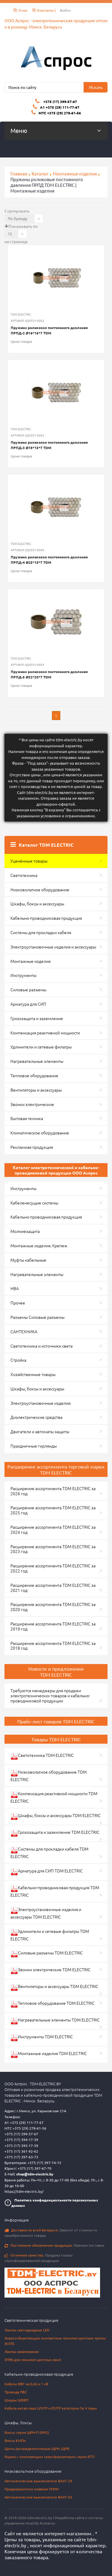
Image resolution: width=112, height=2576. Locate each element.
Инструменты (23, 975)
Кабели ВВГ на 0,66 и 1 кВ (26, 2383)
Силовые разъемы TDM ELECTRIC (46, 1954)
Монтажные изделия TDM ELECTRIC (48, 2054)
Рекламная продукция (31, 1147)
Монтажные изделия (75, 173)
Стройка (18, 1360)
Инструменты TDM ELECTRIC (41, 2037)
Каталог (40, 173)
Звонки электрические (32, 1104)
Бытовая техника (26, 1118)
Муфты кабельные (28, 1260)
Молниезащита (25, 1231)
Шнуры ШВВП (16, 2400)
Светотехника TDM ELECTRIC (42, 1756)
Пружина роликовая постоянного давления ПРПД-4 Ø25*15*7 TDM (49, 559)
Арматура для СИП (28, 1004)
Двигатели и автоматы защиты (39, 1431)
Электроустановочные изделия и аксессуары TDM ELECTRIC (45, 1913)
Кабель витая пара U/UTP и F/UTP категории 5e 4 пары (50, 2408)
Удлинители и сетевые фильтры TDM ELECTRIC (49, 1935)
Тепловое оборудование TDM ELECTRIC (52, 2004)
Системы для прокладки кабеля (40, 932)
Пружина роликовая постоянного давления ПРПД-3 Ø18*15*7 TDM (49, 445)
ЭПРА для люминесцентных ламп (32, 2359)
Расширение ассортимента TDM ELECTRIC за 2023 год (53, 1548)
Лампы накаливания (21, 2351)
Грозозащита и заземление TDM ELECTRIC (54, 1833)
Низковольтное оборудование (39, 889)
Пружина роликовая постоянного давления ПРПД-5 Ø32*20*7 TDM (49, 674)
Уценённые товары (28, 861)
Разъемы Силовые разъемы (37, 1317)
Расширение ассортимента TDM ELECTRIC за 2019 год (53, 1626)
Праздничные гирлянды (33, 1446)
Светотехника (23, 875)
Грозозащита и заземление (36, 1018)
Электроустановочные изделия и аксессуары (53, 947)
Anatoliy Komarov (40, 2523)
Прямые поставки (54, 2245)
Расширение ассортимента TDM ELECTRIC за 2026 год (53, 1490)
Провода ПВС (15, 2391)
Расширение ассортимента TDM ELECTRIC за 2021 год (53, 1587)
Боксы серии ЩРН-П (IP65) (26, 2432)
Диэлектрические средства (36, 1417)
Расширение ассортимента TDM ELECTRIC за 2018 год (53, 1645)
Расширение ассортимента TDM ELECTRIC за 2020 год (53, 1606)
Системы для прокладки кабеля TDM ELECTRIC (49, 1852)
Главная (19, 173)
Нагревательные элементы (36, 1061)
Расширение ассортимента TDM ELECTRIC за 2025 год (53, 1510)
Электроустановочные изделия (40, 1403)
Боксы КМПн (15, 2440)
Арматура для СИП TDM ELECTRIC (46, 1872)
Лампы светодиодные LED (27, 2330)
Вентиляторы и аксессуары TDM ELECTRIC (54, 1987)
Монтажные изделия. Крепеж (38, 1245)
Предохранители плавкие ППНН (31, 2488)
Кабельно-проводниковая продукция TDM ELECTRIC (54, 1891)
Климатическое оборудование (39, 1133)
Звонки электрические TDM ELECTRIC (50, 1970)
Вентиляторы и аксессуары (36, 1090)
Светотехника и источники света (41, 1346)
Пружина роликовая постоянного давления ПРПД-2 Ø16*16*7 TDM (49, 330)
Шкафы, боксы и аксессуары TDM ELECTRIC (55, 1816)
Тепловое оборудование (34, 1075)
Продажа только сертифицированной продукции (38, 2258)
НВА (14, 1288)
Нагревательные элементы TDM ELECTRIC (55, 2021)
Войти (65, 10)
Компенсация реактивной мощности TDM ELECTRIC (53, 1797)
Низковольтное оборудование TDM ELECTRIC (48, 1775)
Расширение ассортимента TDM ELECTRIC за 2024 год (53, 1529)
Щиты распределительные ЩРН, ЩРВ (36, 2448)
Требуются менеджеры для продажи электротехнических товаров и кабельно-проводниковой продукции (50, 1695)
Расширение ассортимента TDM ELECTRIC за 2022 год (53, 1568)
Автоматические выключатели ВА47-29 (38, 2480)
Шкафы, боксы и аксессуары (37, 904)
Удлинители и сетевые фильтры (41, 1047)
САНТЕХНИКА (23, 1331)
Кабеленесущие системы (34, 1203)
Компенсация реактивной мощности (45, 1033)
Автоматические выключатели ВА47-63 (38, 2497)
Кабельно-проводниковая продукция (46, 918)
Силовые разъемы (28, 989)
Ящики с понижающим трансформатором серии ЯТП (49, 2456)
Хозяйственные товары (33, 1374)
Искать (95, 87)
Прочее (17, 1303)
